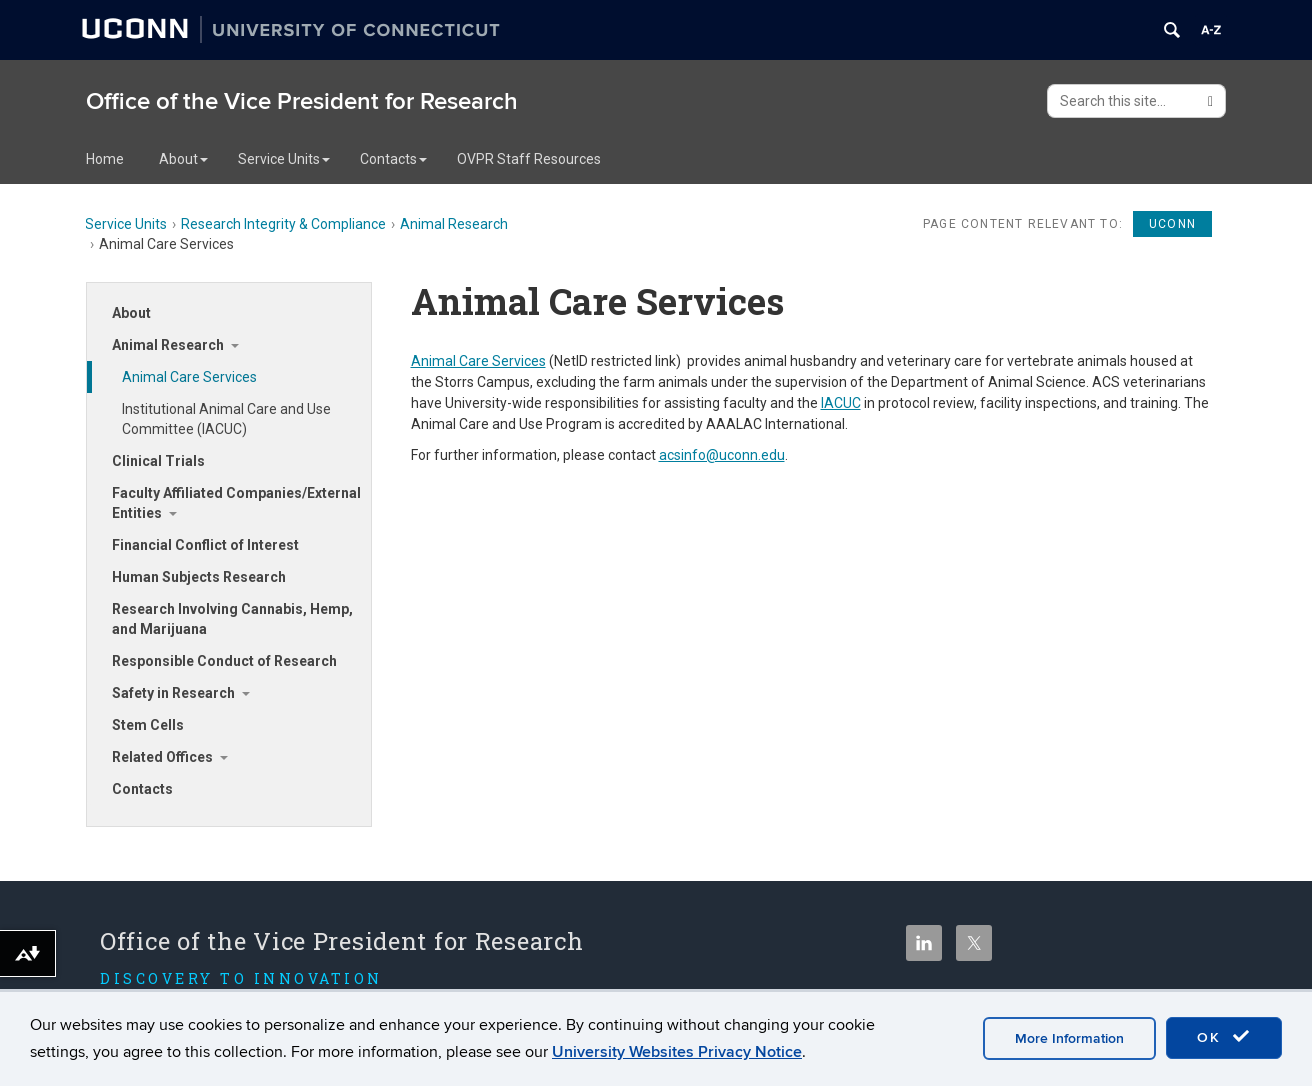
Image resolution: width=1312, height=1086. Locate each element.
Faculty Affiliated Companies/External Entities (236, 503)
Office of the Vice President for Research (302, 101)
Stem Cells (148, 725)
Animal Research (454, 224)
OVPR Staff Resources (529, 159)
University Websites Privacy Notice (677, 1052)
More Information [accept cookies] (1069, 1038)
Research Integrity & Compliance (283, 224)
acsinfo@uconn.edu (722, 455)
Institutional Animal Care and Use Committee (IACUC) (226, 419)
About (183, 159)
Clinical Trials (158, 461)
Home (105, 159)
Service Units (284, 159)
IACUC (841, 403)
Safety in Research (173, 693)
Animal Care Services (189, 377)
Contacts (393, 159)
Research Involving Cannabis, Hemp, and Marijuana (232, 619)
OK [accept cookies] (1224, 1037)
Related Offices (162, 757)
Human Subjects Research (199, 577)
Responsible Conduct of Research (224, 661)
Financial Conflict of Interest (205, 545)
